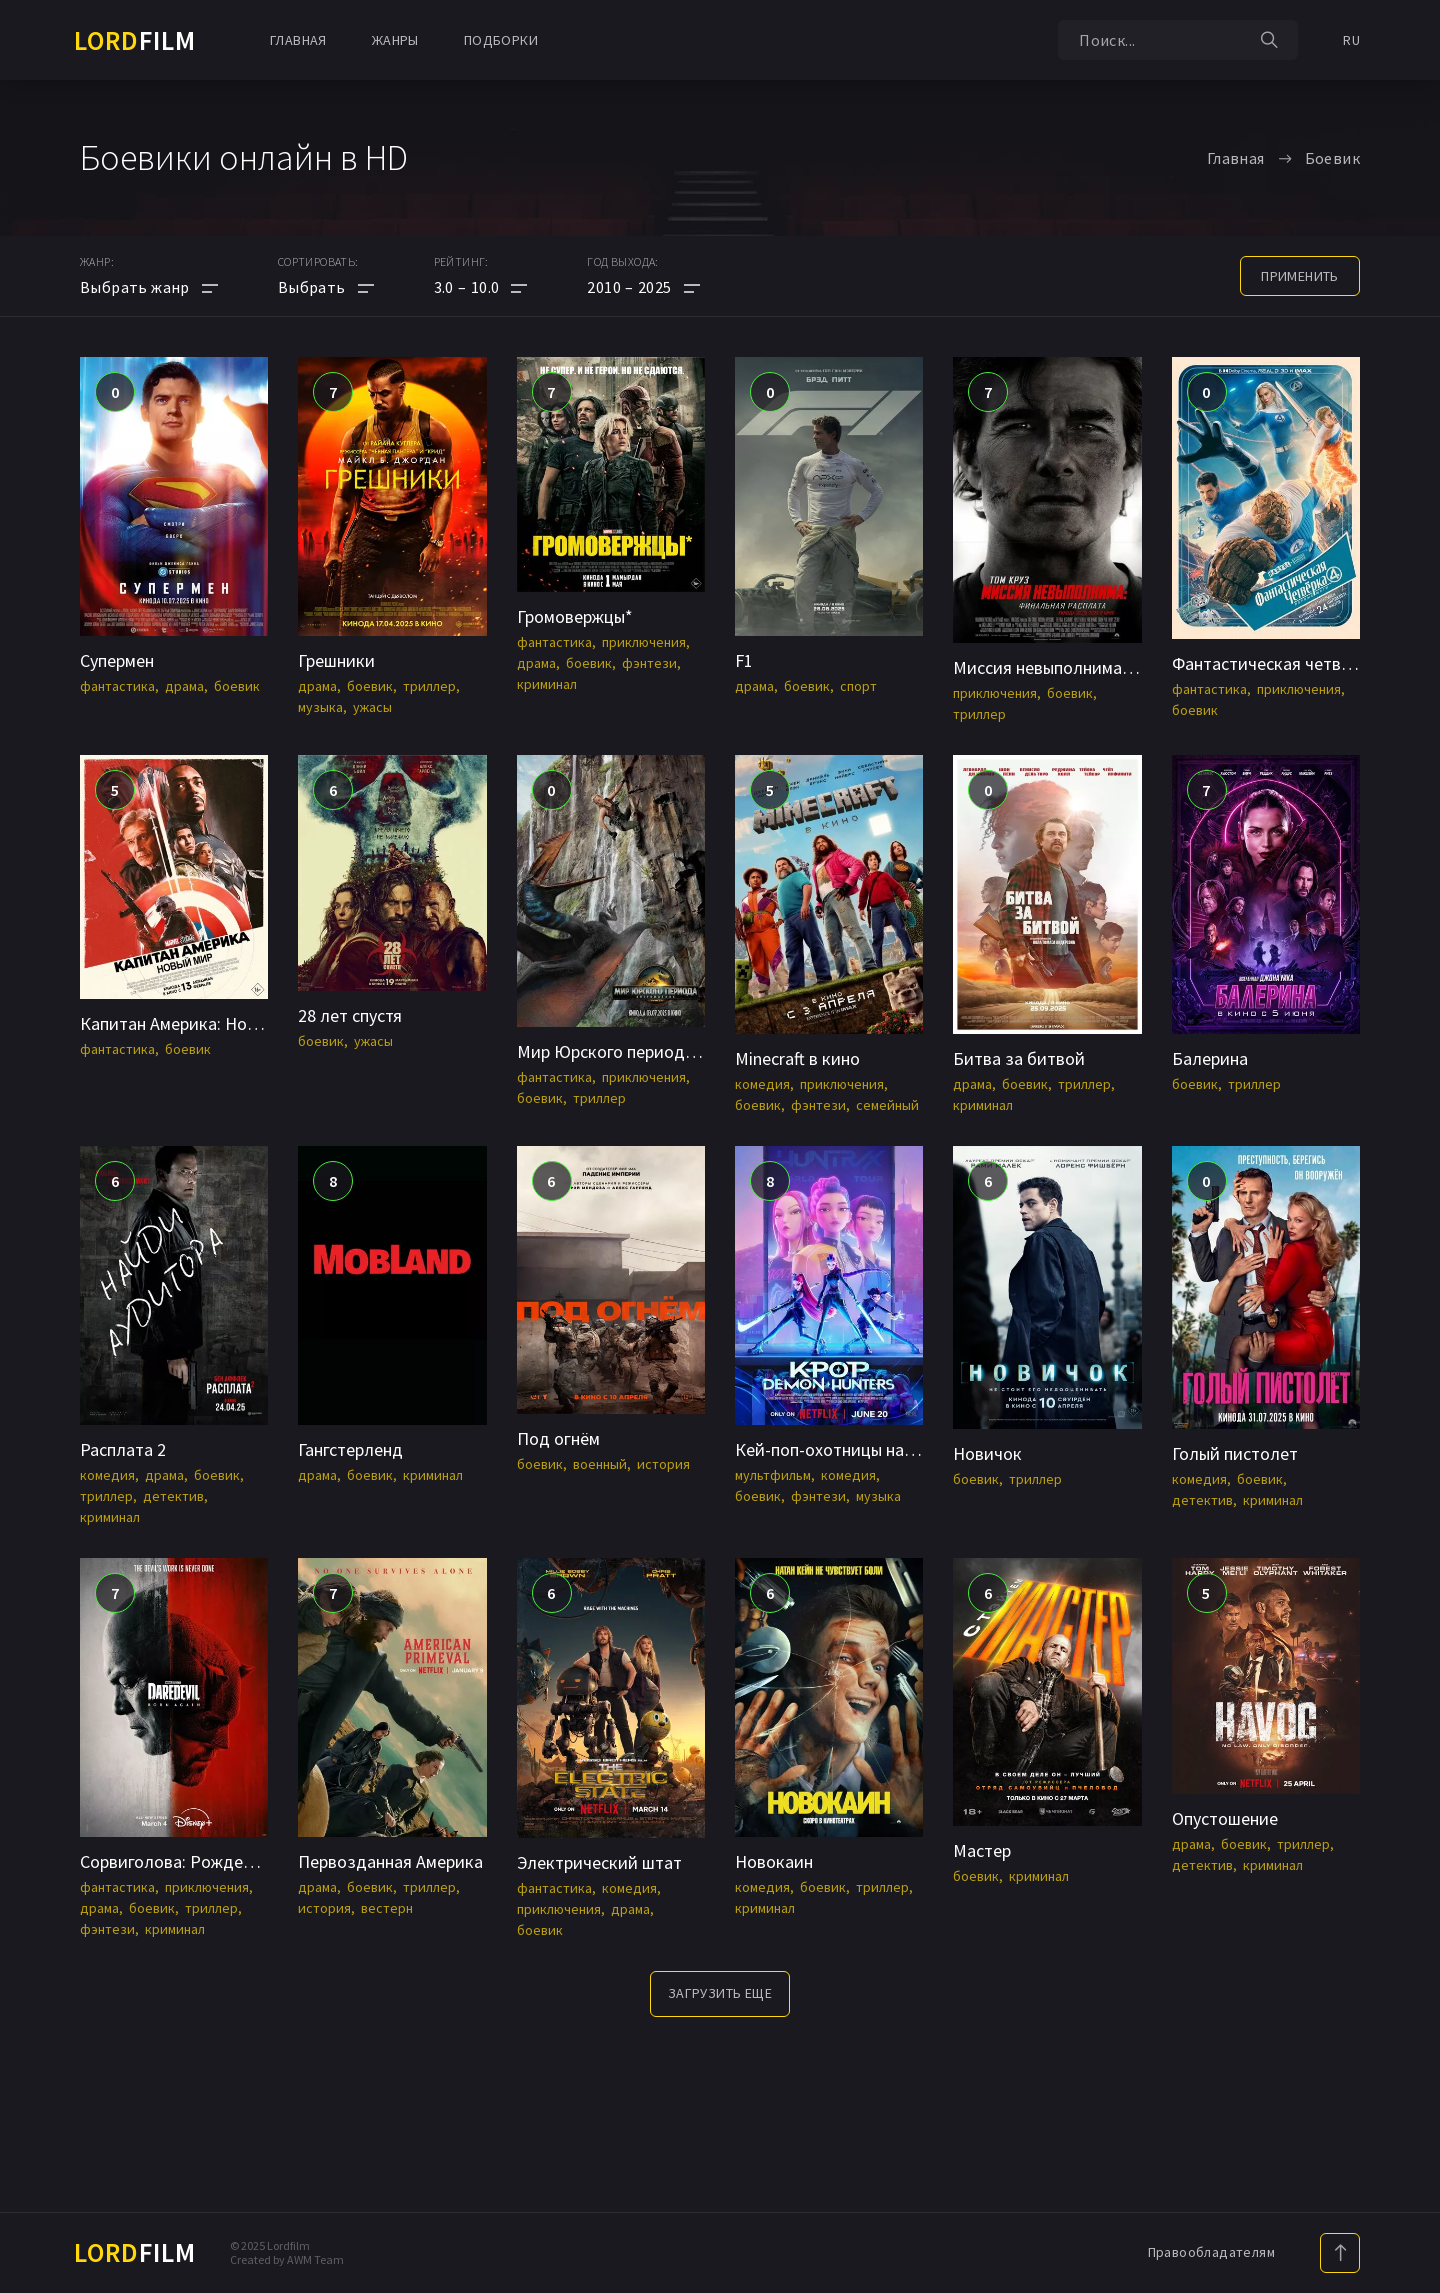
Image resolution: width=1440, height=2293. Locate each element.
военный (600, 1464)
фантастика (117, 686)
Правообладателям (1211, 2252)
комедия (762, 1084)
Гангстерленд (350, 1449)
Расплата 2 (123, 1449)
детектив (173, 1496)
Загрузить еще (720, 1993)
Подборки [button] (501, 40)
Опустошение (1225, 1818)
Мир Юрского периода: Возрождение (664, 1051)
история (663, 1464)
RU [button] (1351, 40)
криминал (547, 684)
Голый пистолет (1235, 1453)
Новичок (987, 1453)
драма (184, 686)
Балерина (1210, 1058)
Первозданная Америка (390, 1861)
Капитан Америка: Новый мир (195, 1023)
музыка (320, 707)
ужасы (372, 707)
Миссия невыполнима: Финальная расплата (1122, 667)
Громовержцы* (575, 616)
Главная (298, 40)
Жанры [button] (395, 40)
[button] (481, 287)
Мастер (982, 1850)
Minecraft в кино (797, 1058)
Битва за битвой (1019, 1058)
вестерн (387, 1908)
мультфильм (773, 1475)
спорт (858, 686)
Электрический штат (599, 1862)
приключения (644, 642)
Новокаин (774, 1861)
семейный (887, 1105)
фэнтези (649, 663)
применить (1300, 276)
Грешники (336, 660)
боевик (237, 686)
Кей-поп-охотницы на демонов (856, 1449)
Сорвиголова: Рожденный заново (211, 1861)
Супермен (117, 660)
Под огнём (558, 1438)
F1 (744, 660)
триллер (429, 686)
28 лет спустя (350, 1015)
